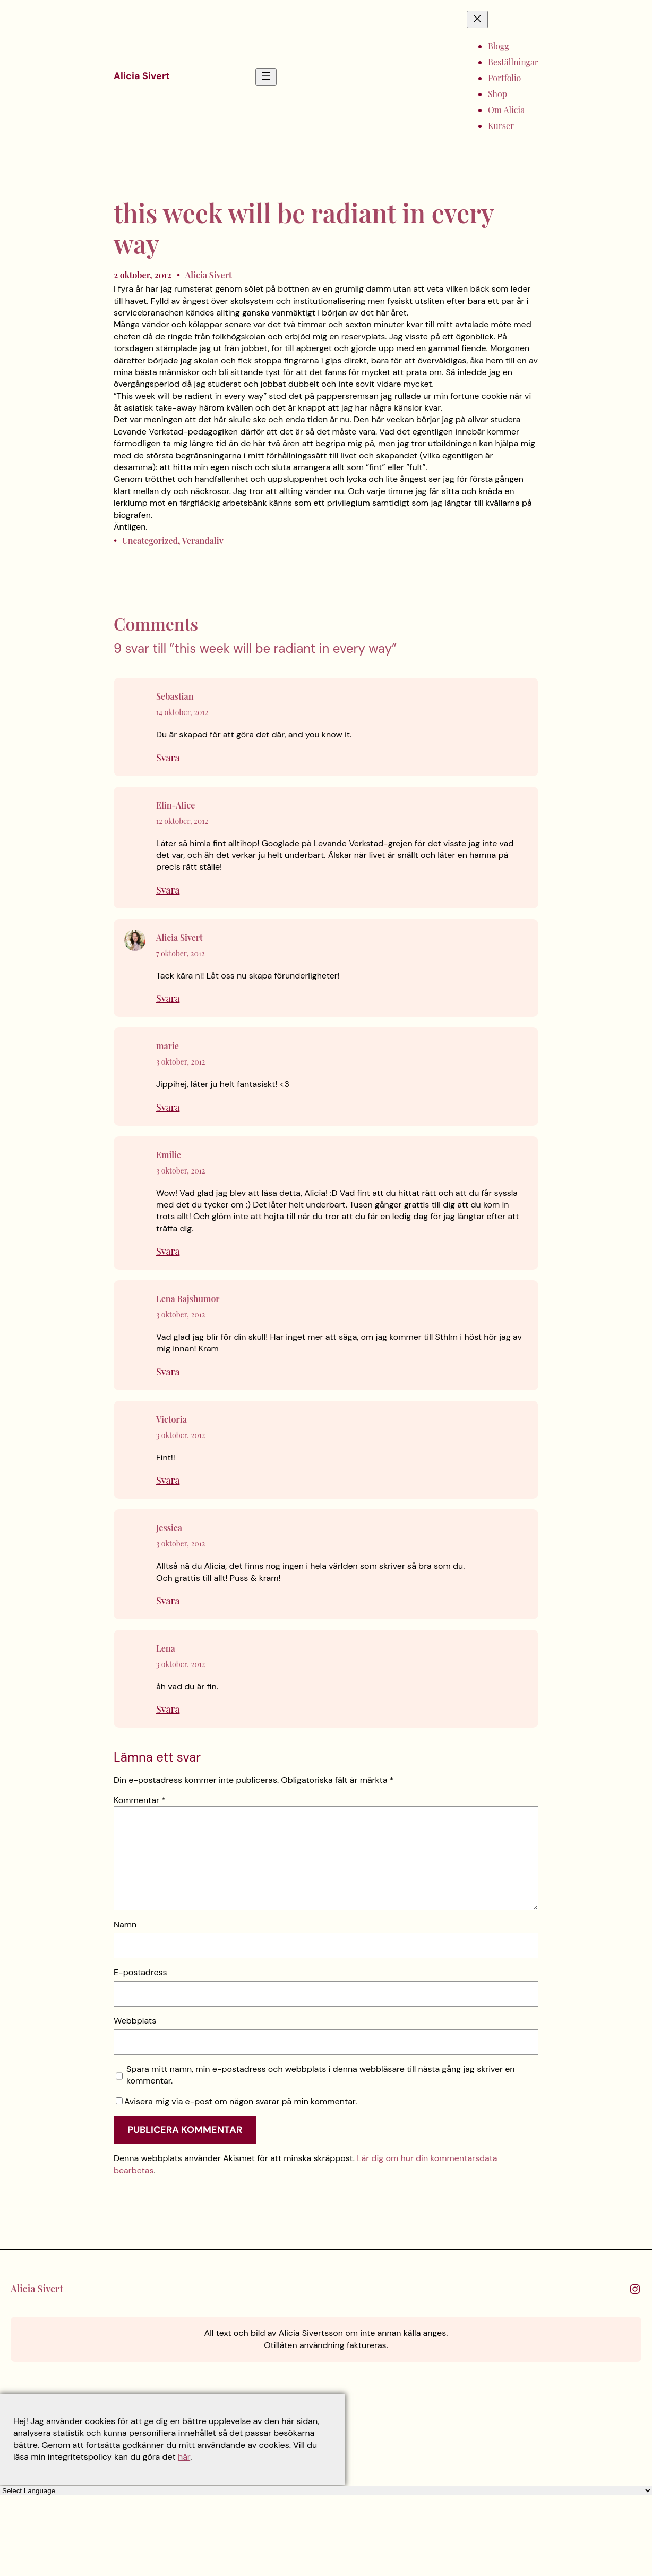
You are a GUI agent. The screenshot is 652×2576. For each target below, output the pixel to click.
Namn (125, 1924)
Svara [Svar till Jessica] (167, 1600)
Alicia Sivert (142, 76)
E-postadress (140, 1972)
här (184, 2456)
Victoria (171, 1419)
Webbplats (135, 2020)
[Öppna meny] (266, 77)
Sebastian (174, 696)
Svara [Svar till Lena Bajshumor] (167, 1371)
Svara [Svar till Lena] (167, 1709)
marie (167, 1045)
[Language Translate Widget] (326, 2490)
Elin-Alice (175, 805)
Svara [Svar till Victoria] (167, 1480)
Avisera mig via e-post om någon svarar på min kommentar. (236, 2101)
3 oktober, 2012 (180, 1062)
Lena (165, 1648)
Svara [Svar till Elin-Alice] (167, 889)
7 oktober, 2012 (180, 953)
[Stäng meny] (477, 19)
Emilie (168, 1154)
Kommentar (140, 1800)
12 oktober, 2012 (182, 821)
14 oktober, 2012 (182, 712)
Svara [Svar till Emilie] (167, 1251)
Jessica (169, 1527)
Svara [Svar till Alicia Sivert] (167, 998)
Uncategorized (150, 540)
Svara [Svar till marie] (167, 1107)
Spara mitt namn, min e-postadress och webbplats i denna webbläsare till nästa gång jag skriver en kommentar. (320, 2074)
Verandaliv (203, 540)
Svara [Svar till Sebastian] (167, 757)
